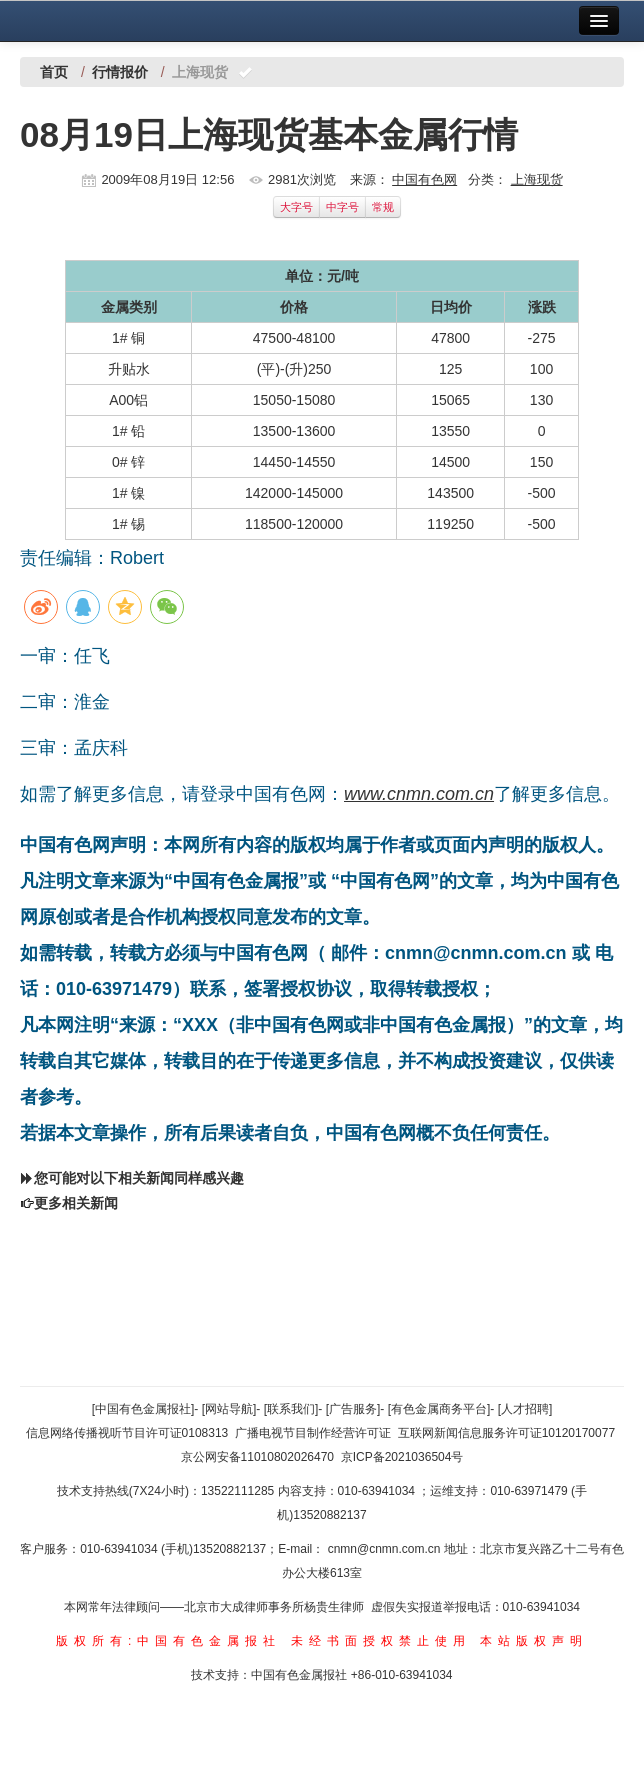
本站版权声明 (534, 1641)
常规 (383, 207)
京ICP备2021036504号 (402, 1457)
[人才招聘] (525, 1409)
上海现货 (537, 179)
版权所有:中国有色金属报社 (168, 1641)
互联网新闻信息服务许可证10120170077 (506, 1433)
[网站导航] (229, 1409)
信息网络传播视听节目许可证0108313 (127, 1433)
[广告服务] (353, 1409)
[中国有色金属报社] (143, 1409)
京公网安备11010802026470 (257, 1457)
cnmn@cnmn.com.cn (386, 1549)
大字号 (296, 207)
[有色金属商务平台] (439, 1409)
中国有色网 (424, 179)
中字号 (342, 207)
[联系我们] (291, 1409)
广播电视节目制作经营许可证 (313, 1433)
